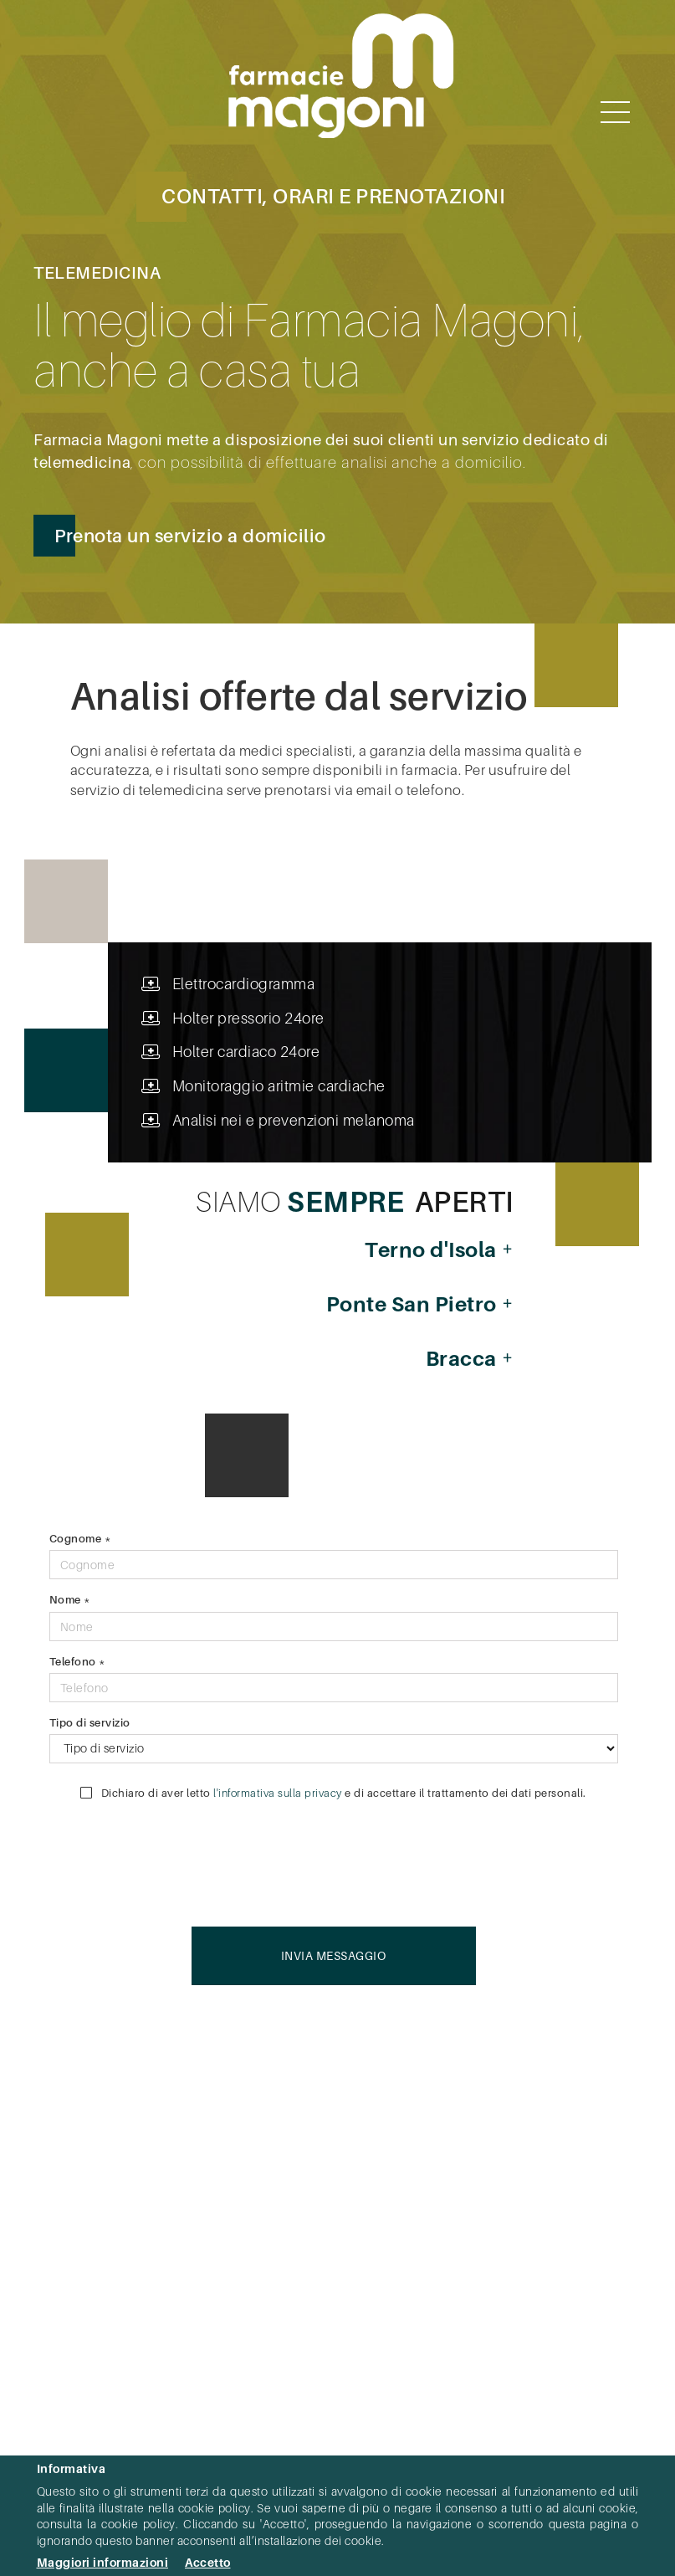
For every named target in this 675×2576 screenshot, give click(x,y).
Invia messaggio (333, 1955)
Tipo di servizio (89, 1722)
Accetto (208, 2562)
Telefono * (77, 1661)
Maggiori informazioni (103, 2562)
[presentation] (491, 1860)
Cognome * (80, 1538)
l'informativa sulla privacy (277, 1792)
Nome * (70, 1599)
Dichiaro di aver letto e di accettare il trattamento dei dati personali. (333, 1792)
